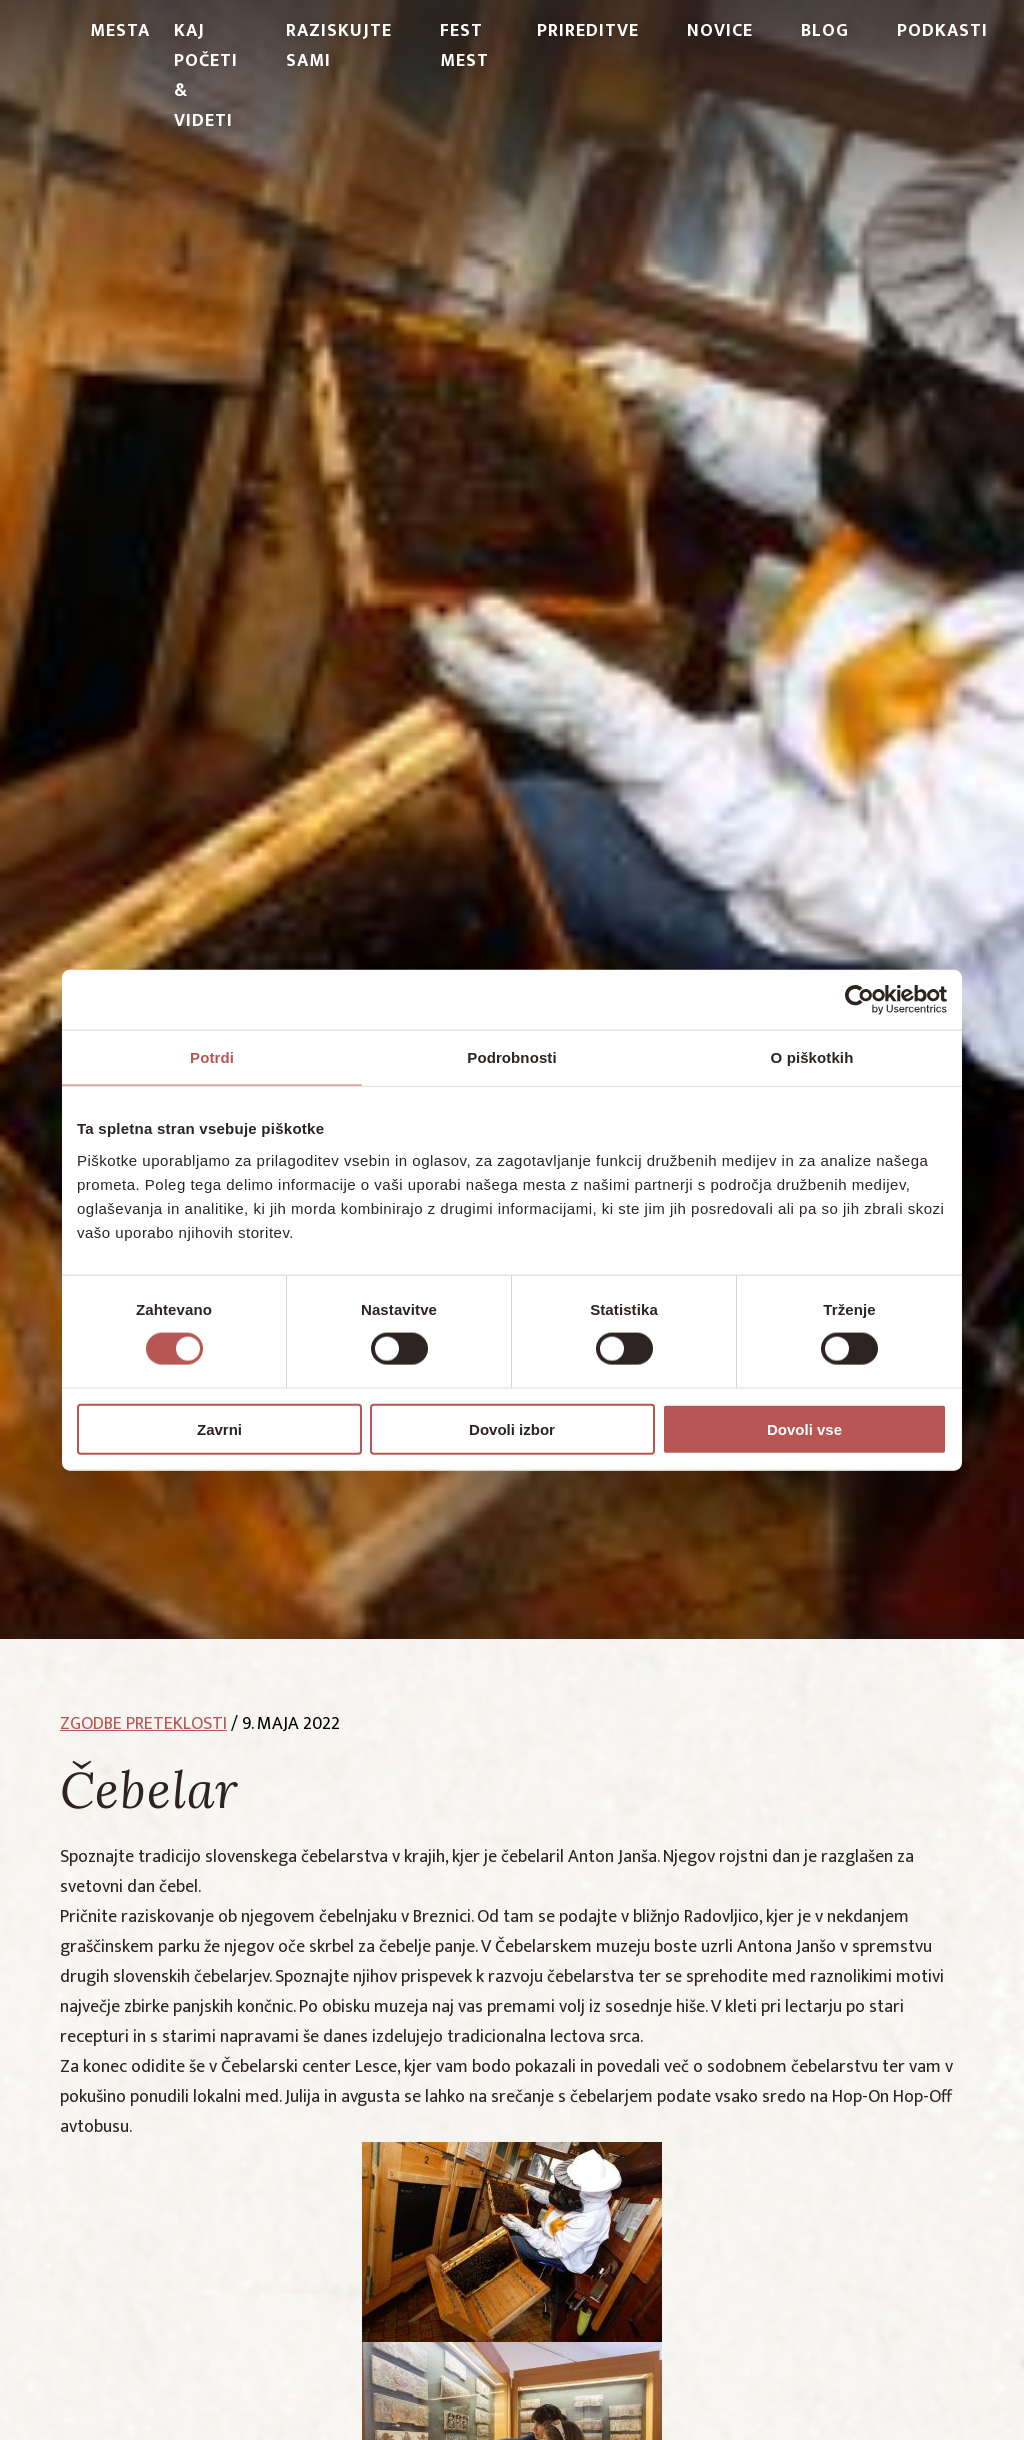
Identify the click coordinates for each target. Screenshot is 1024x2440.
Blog (825, 31)
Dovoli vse (804, 1428)
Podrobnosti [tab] (511, 1057)
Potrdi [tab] (212, 1057)
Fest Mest (464, 46)
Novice (720, 31)
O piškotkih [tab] (812, 1057)
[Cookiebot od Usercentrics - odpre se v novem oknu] (859, 1000)
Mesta (120, 31)
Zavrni (219, 1428)
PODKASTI (942, 31)
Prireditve (588, 31)
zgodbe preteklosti (143, 1724)
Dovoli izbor (512, 1428)
